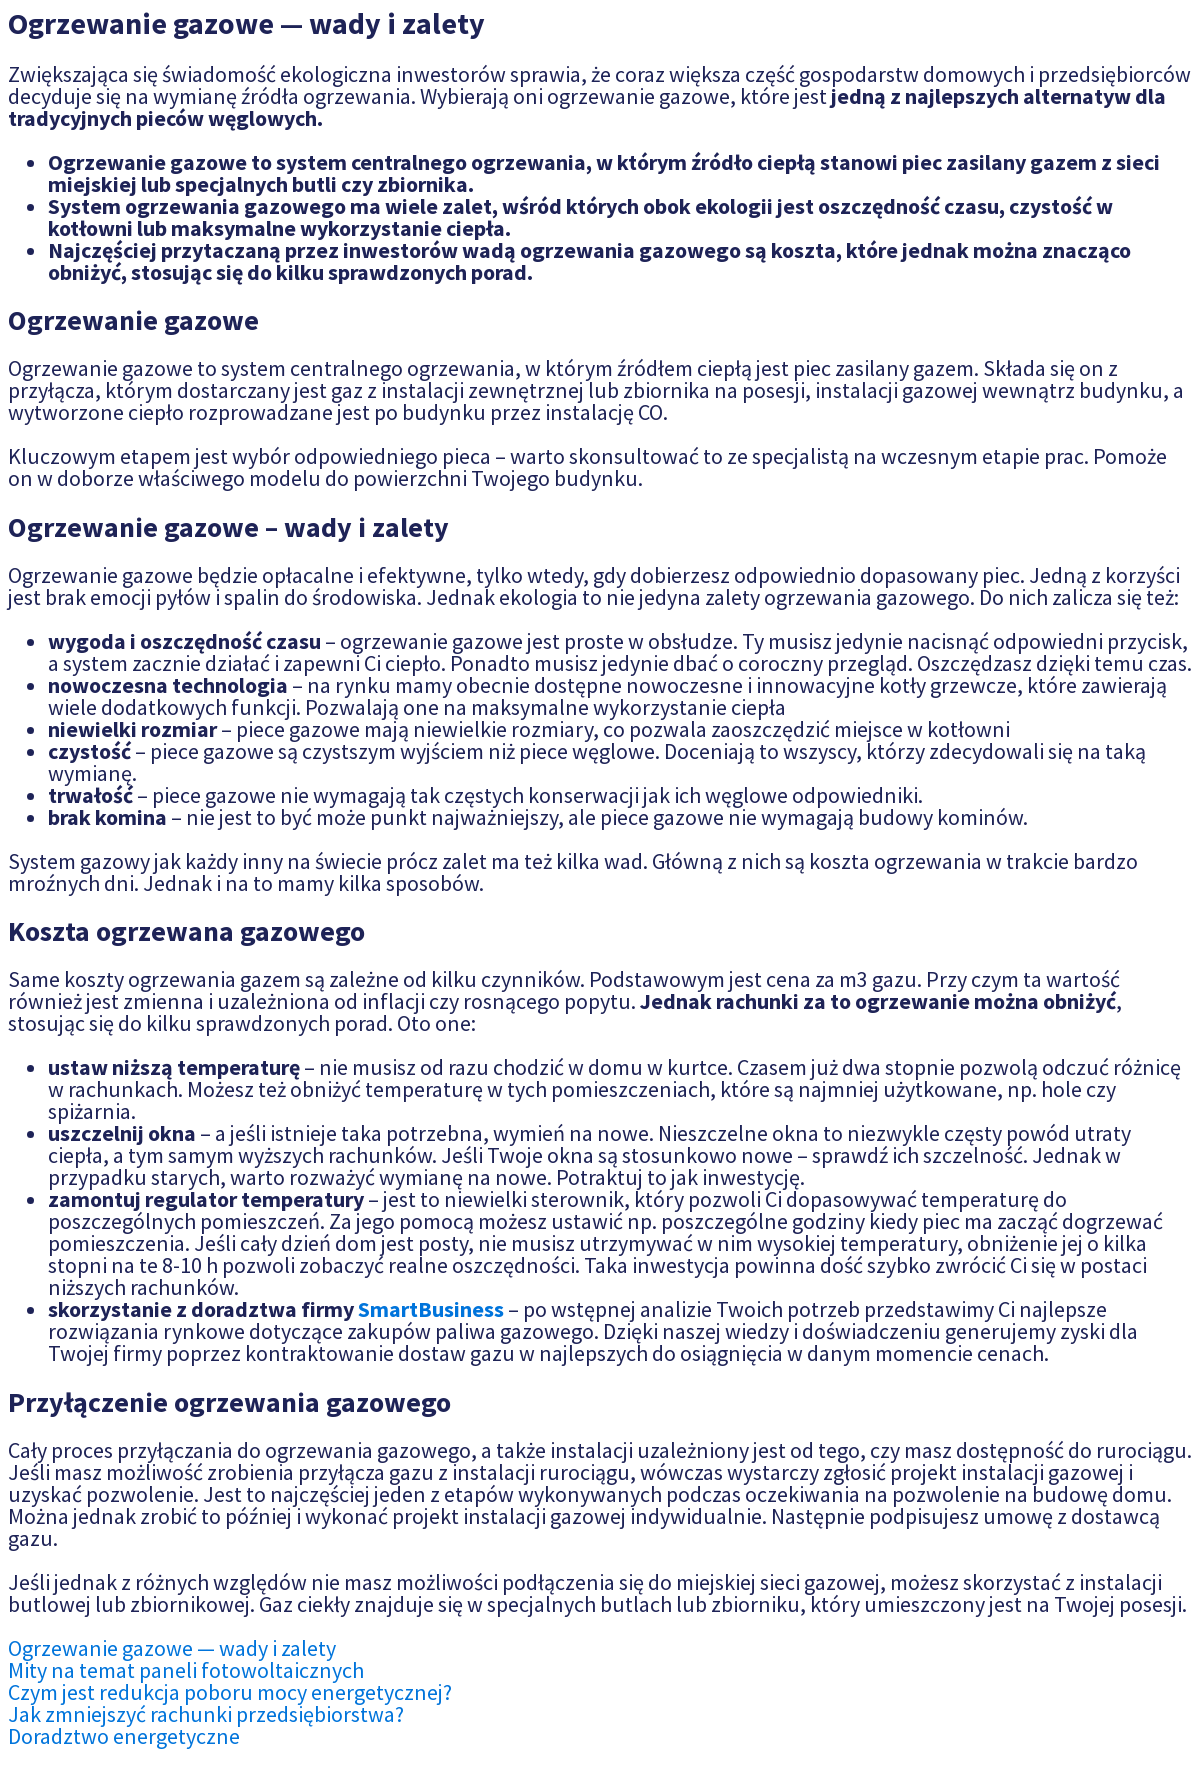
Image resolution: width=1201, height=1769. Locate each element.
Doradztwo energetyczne (124, 1736)
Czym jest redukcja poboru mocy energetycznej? (230, 1692)
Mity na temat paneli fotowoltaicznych (186, 1670)
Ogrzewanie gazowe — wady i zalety (172, 1648)
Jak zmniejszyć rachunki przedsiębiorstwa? (206, 1714)
